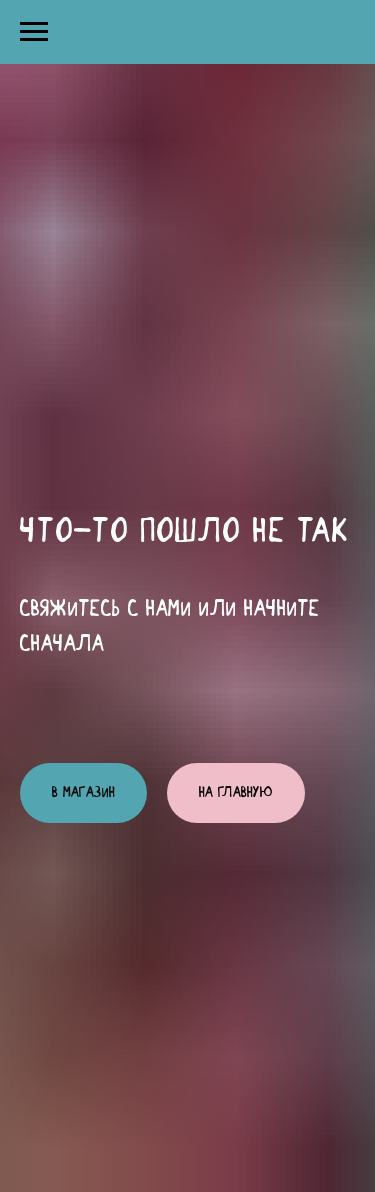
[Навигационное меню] (34, 32)
